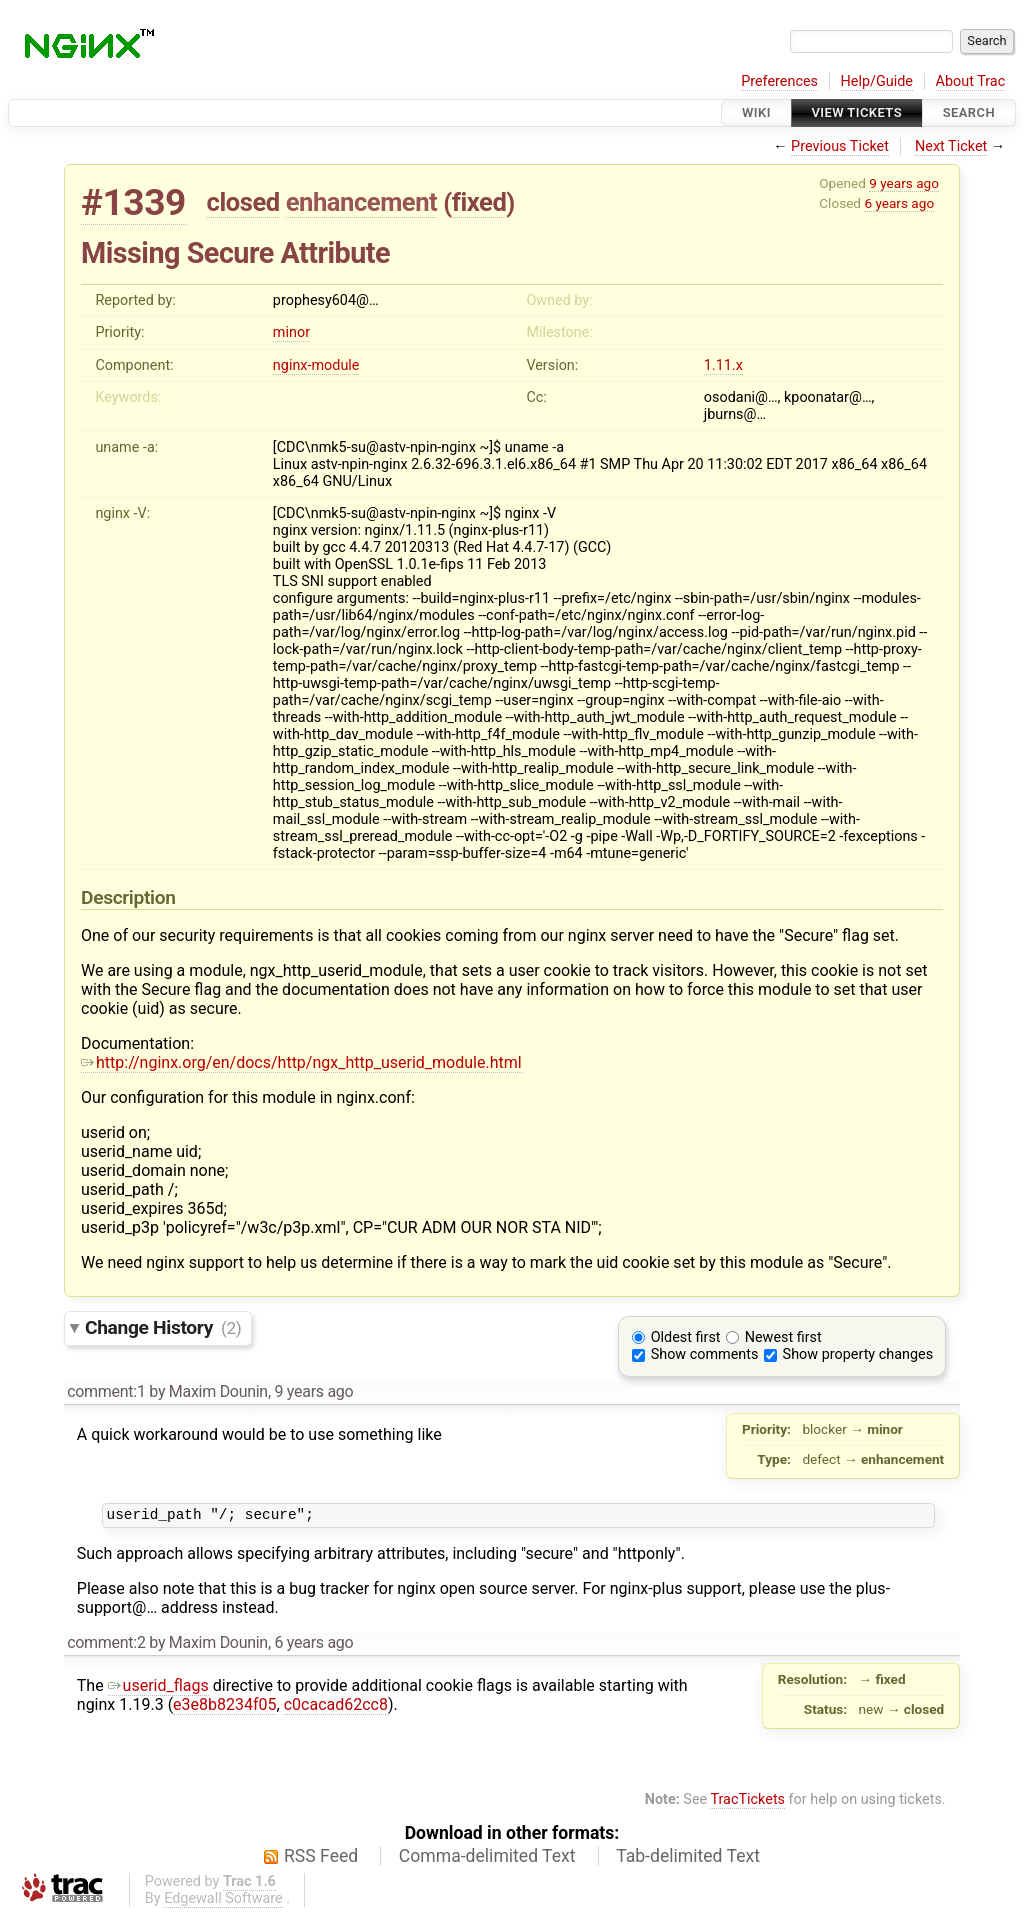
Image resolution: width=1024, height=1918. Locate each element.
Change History (163, 1327)
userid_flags (158, 1688)
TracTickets (747, 1802)
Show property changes (858, 1354)
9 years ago (904, 183)
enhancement (362, 202)
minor (291, 332)
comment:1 (106, 1391)
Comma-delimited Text (487, 1859)
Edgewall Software (223, 1901)
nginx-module (316, 365)
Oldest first (686, 1337)
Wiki (756, 112)
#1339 (133, 202)
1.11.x (723, 365)
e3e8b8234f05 (224, 1707)
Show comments (705, 1354)
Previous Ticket (840, 146)
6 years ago (899, 203)
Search (969, 112)
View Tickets (857, 112)
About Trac (971, 81)
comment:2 (106, 1645)
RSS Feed (321, 1859)
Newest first (783, 1337)
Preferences (779, 81)
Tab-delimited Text (688, 1859)
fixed (479, 202)
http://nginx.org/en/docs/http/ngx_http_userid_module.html (301, 1062)
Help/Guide (877, 81)
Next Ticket (951, 146)
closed (243, 202)
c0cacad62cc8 (336, 1707)
